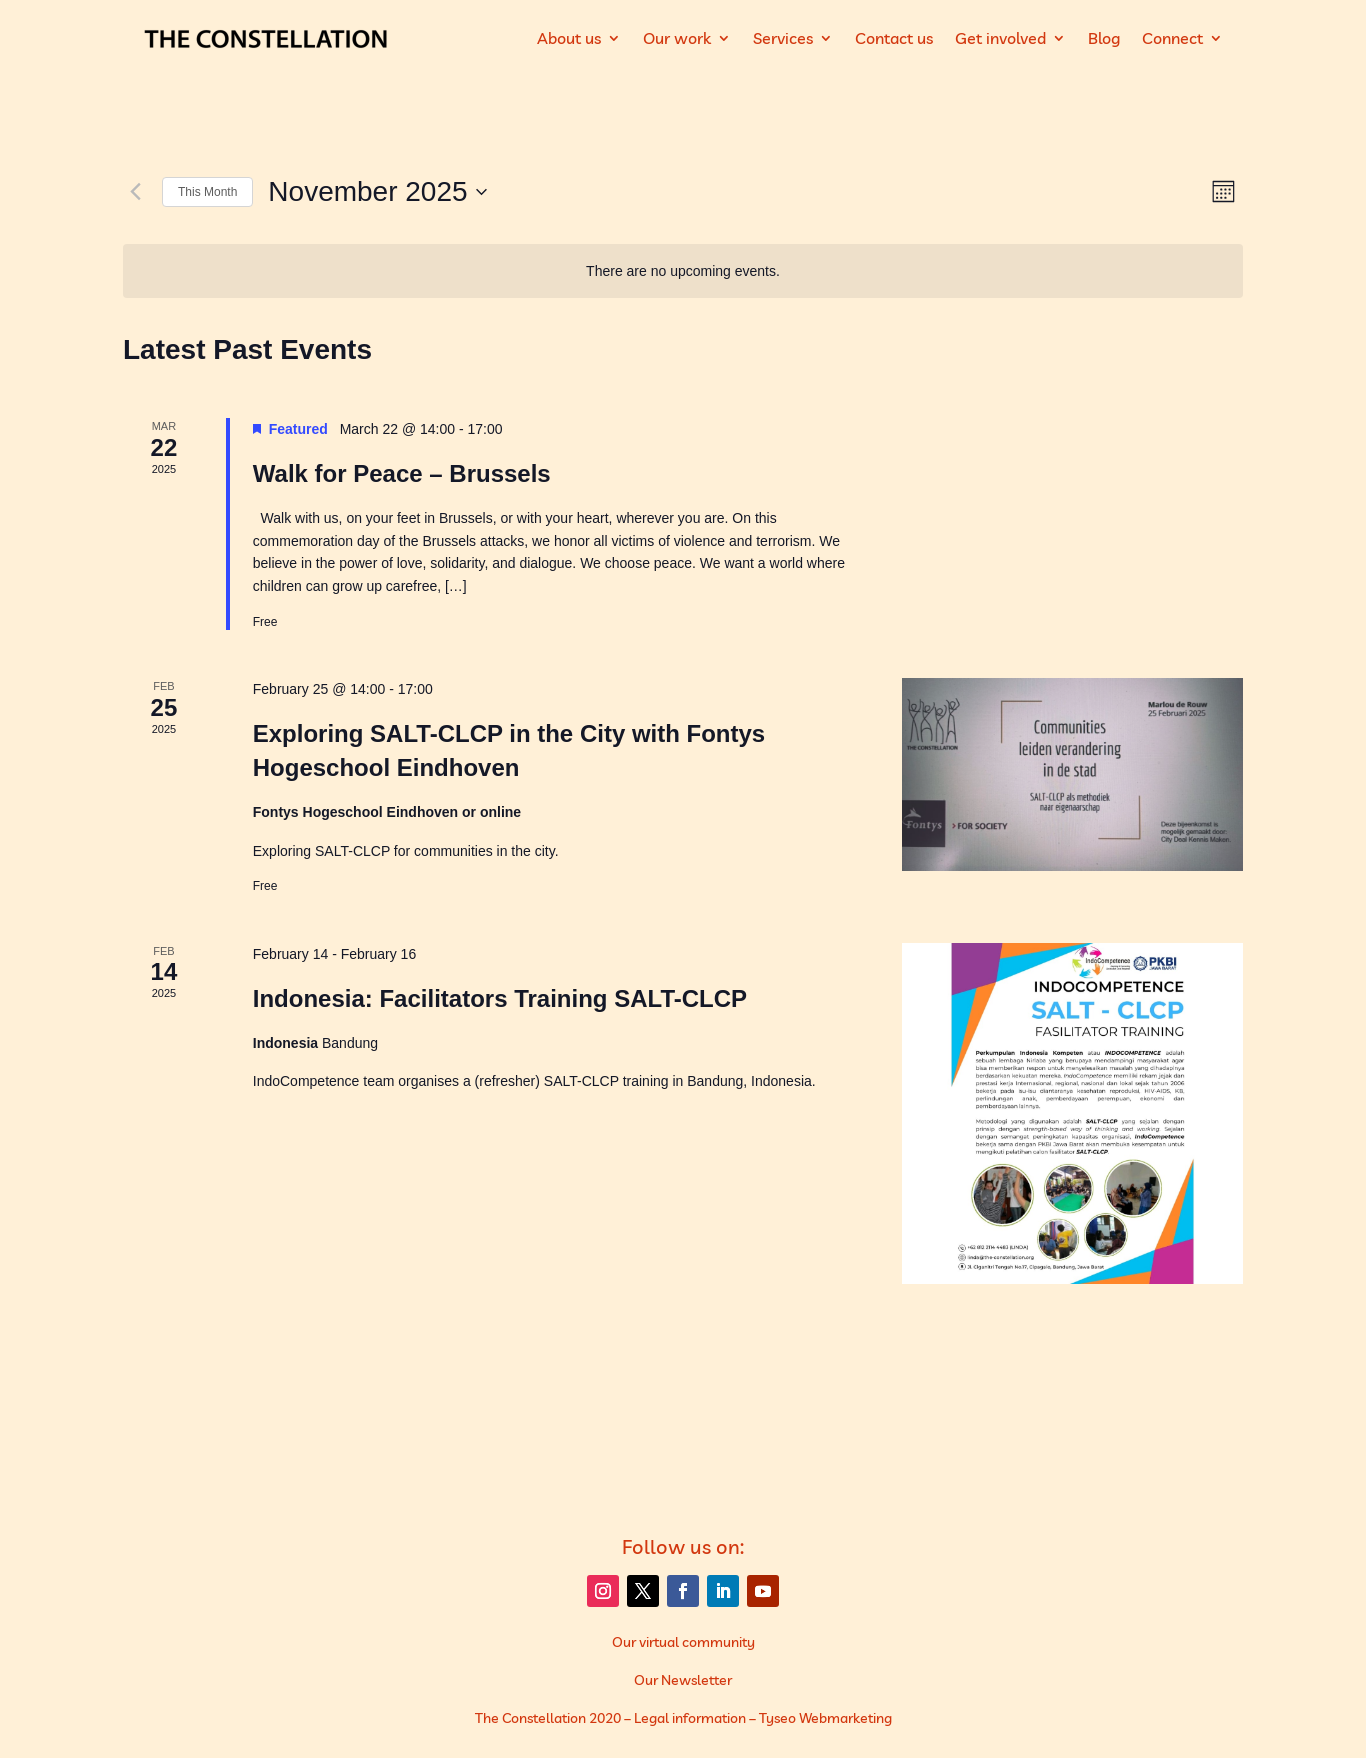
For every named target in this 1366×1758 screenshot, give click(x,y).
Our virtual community (683, 1642)
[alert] (683, 271)
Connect (1172, 38)
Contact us (894, 38)
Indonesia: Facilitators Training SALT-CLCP (500, 998)
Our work (677, 38)
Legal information (690, 1718)
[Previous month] (135, 192)
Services (783, 38)
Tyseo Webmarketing (825, 1718)
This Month (207, 192)
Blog (1104, 38)
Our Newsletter (683, 1680)
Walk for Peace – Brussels (402, 473)
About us (569, 38)
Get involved (1000, 38)
